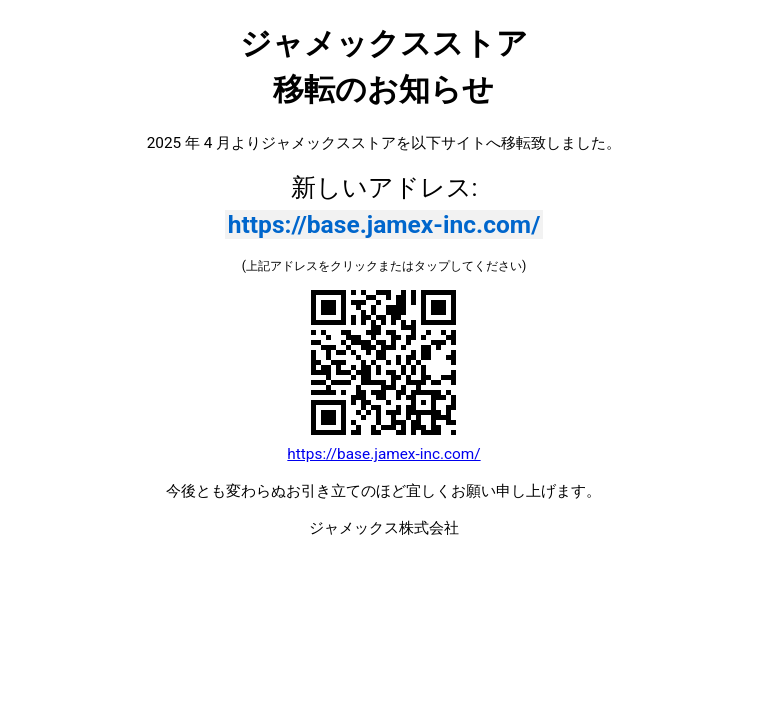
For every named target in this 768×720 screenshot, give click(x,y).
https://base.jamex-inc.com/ (384, 224)
